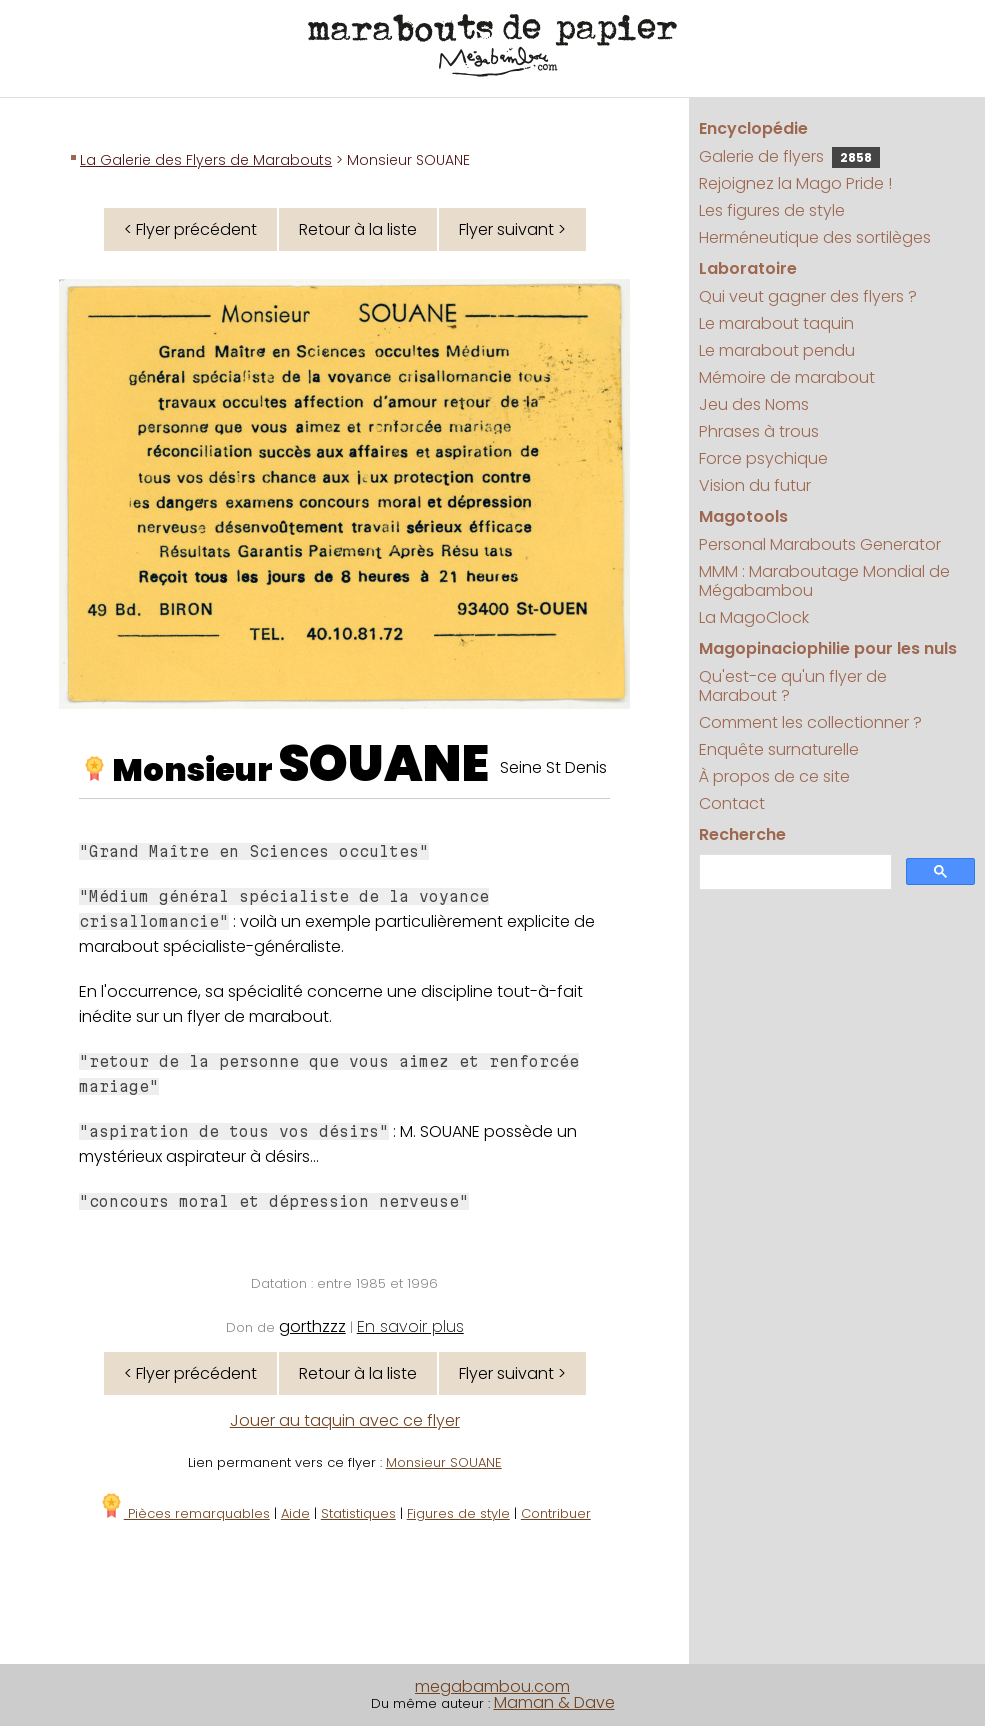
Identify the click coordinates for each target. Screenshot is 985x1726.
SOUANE (383, 764)
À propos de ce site (774, 776)
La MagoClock (754, 617)
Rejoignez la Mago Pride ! (795, 183)
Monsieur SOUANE (444, 1462)
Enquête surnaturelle (779, 749)
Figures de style (458, 1513)
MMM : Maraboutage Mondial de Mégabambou (824, 581)
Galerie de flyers (789, 156)
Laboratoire (748, 268)
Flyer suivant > (512, 229)
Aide (295, 1513)
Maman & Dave (554, 1702)
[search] (793, 872)
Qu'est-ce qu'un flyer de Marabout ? (793, 686)
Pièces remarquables (184, 1513)
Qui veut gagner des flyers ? (808, 296)
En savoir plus (410, 1326)
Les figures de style (772, 210)
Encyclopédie (753, 128)
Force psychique (763, 458)
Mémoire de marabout (787, 377)
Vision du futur (755, 485)
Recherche (742, 834)
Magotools (743, 516)
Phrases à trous (759, 431)
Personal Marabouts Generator (820, 544)
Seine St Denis (553, 767)
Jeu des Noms (754, 404)
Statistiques (358, 1513)
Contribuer (556, 1513)
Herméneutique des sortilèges (815, 237)
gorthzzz (312, 1326)
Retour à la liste (358, 229)
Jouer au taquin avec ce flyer (345, 1420)
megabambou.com (492, 1686)
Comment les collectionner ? (810, 722)
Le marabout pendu (777, 350)
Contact (732, 803)
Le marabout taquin (776, 323)
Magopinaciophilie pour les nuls (828, 648)
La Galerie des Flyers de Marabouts (206, 160)
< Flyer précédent (190, 229)
